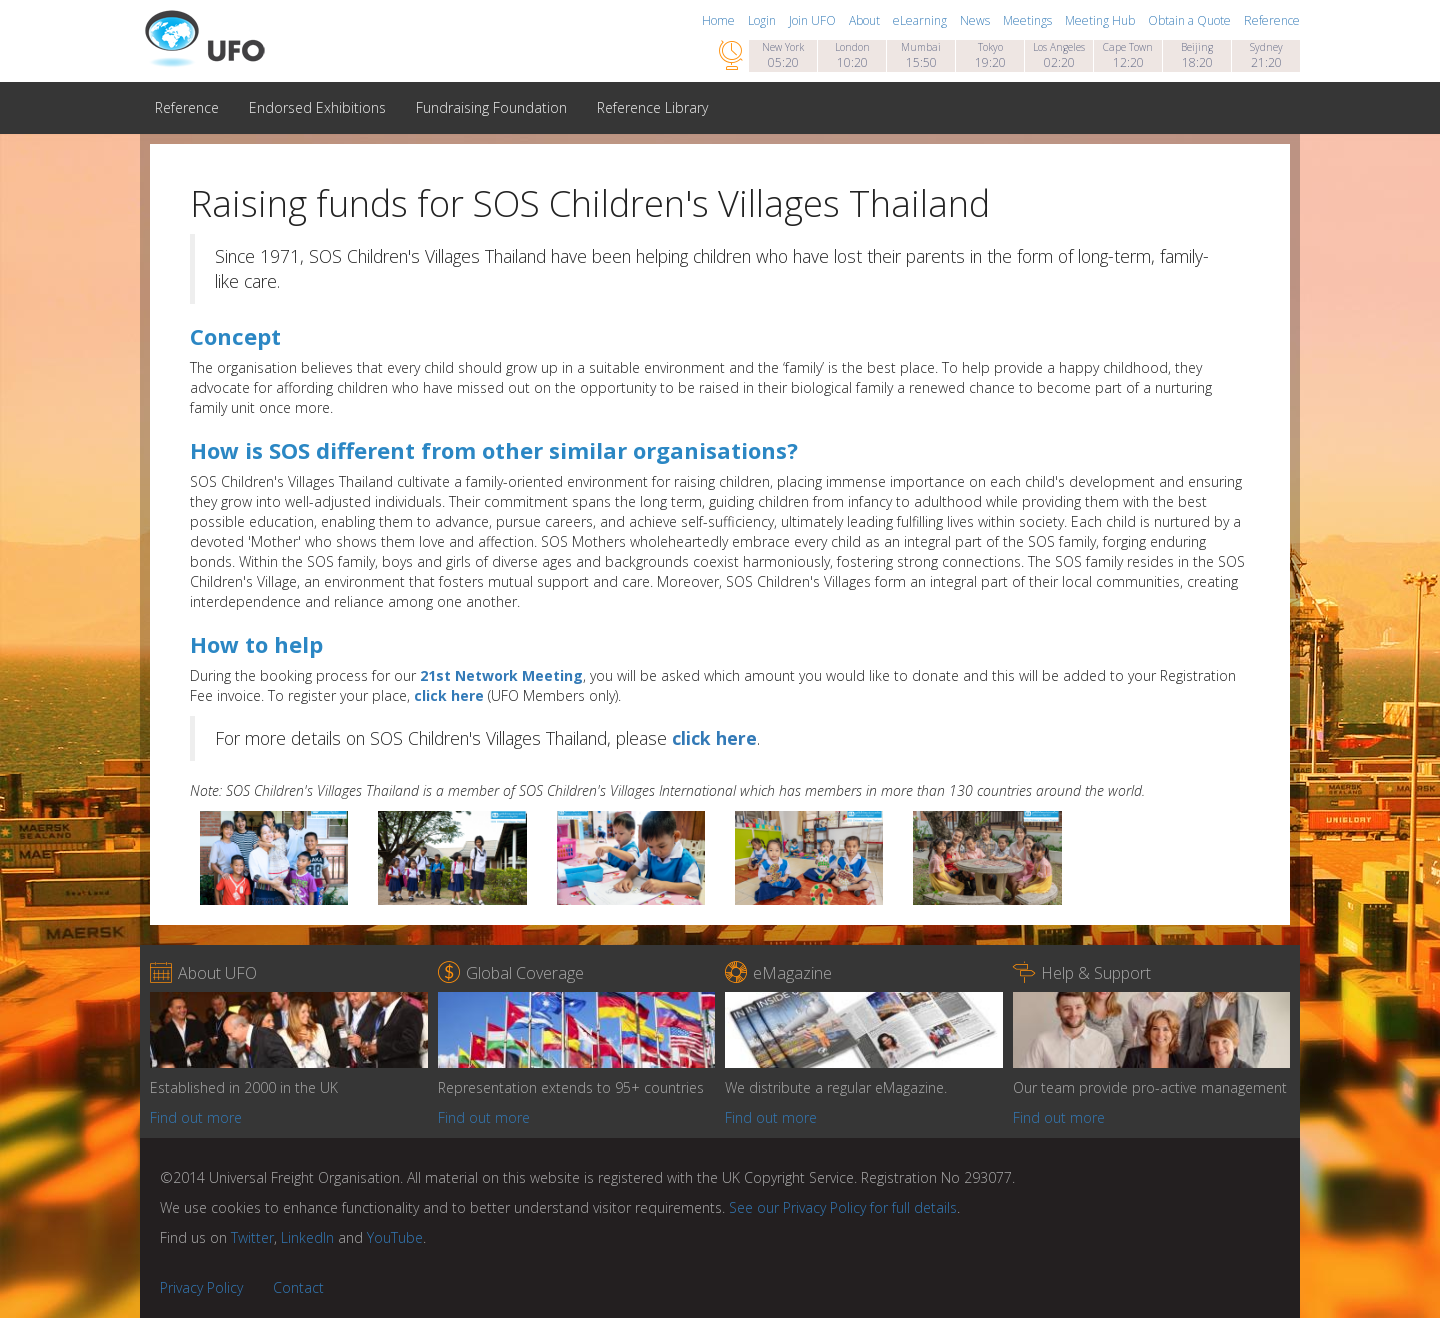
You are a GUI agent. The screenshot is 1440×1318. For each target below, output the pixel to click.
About (866, 20)
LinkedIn (307, 1237)
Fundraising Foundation (491, 107)
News (976, 20)
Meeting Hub (1101, 20)
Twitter (252, 1237)
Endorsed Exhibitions (317, 107)
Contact (298, 1287)
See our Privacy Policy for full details (843, 1207)
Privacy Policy (201, 1287)
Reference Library (652, 107)
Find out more (196, 1117)
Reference (1272, 20)
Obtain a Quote (1191, 20)
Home (720, 20)
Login (763, 20)
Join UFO (814, 20)
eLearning (921, 20)
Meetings (1029, 20)
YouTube (395, 1237)
